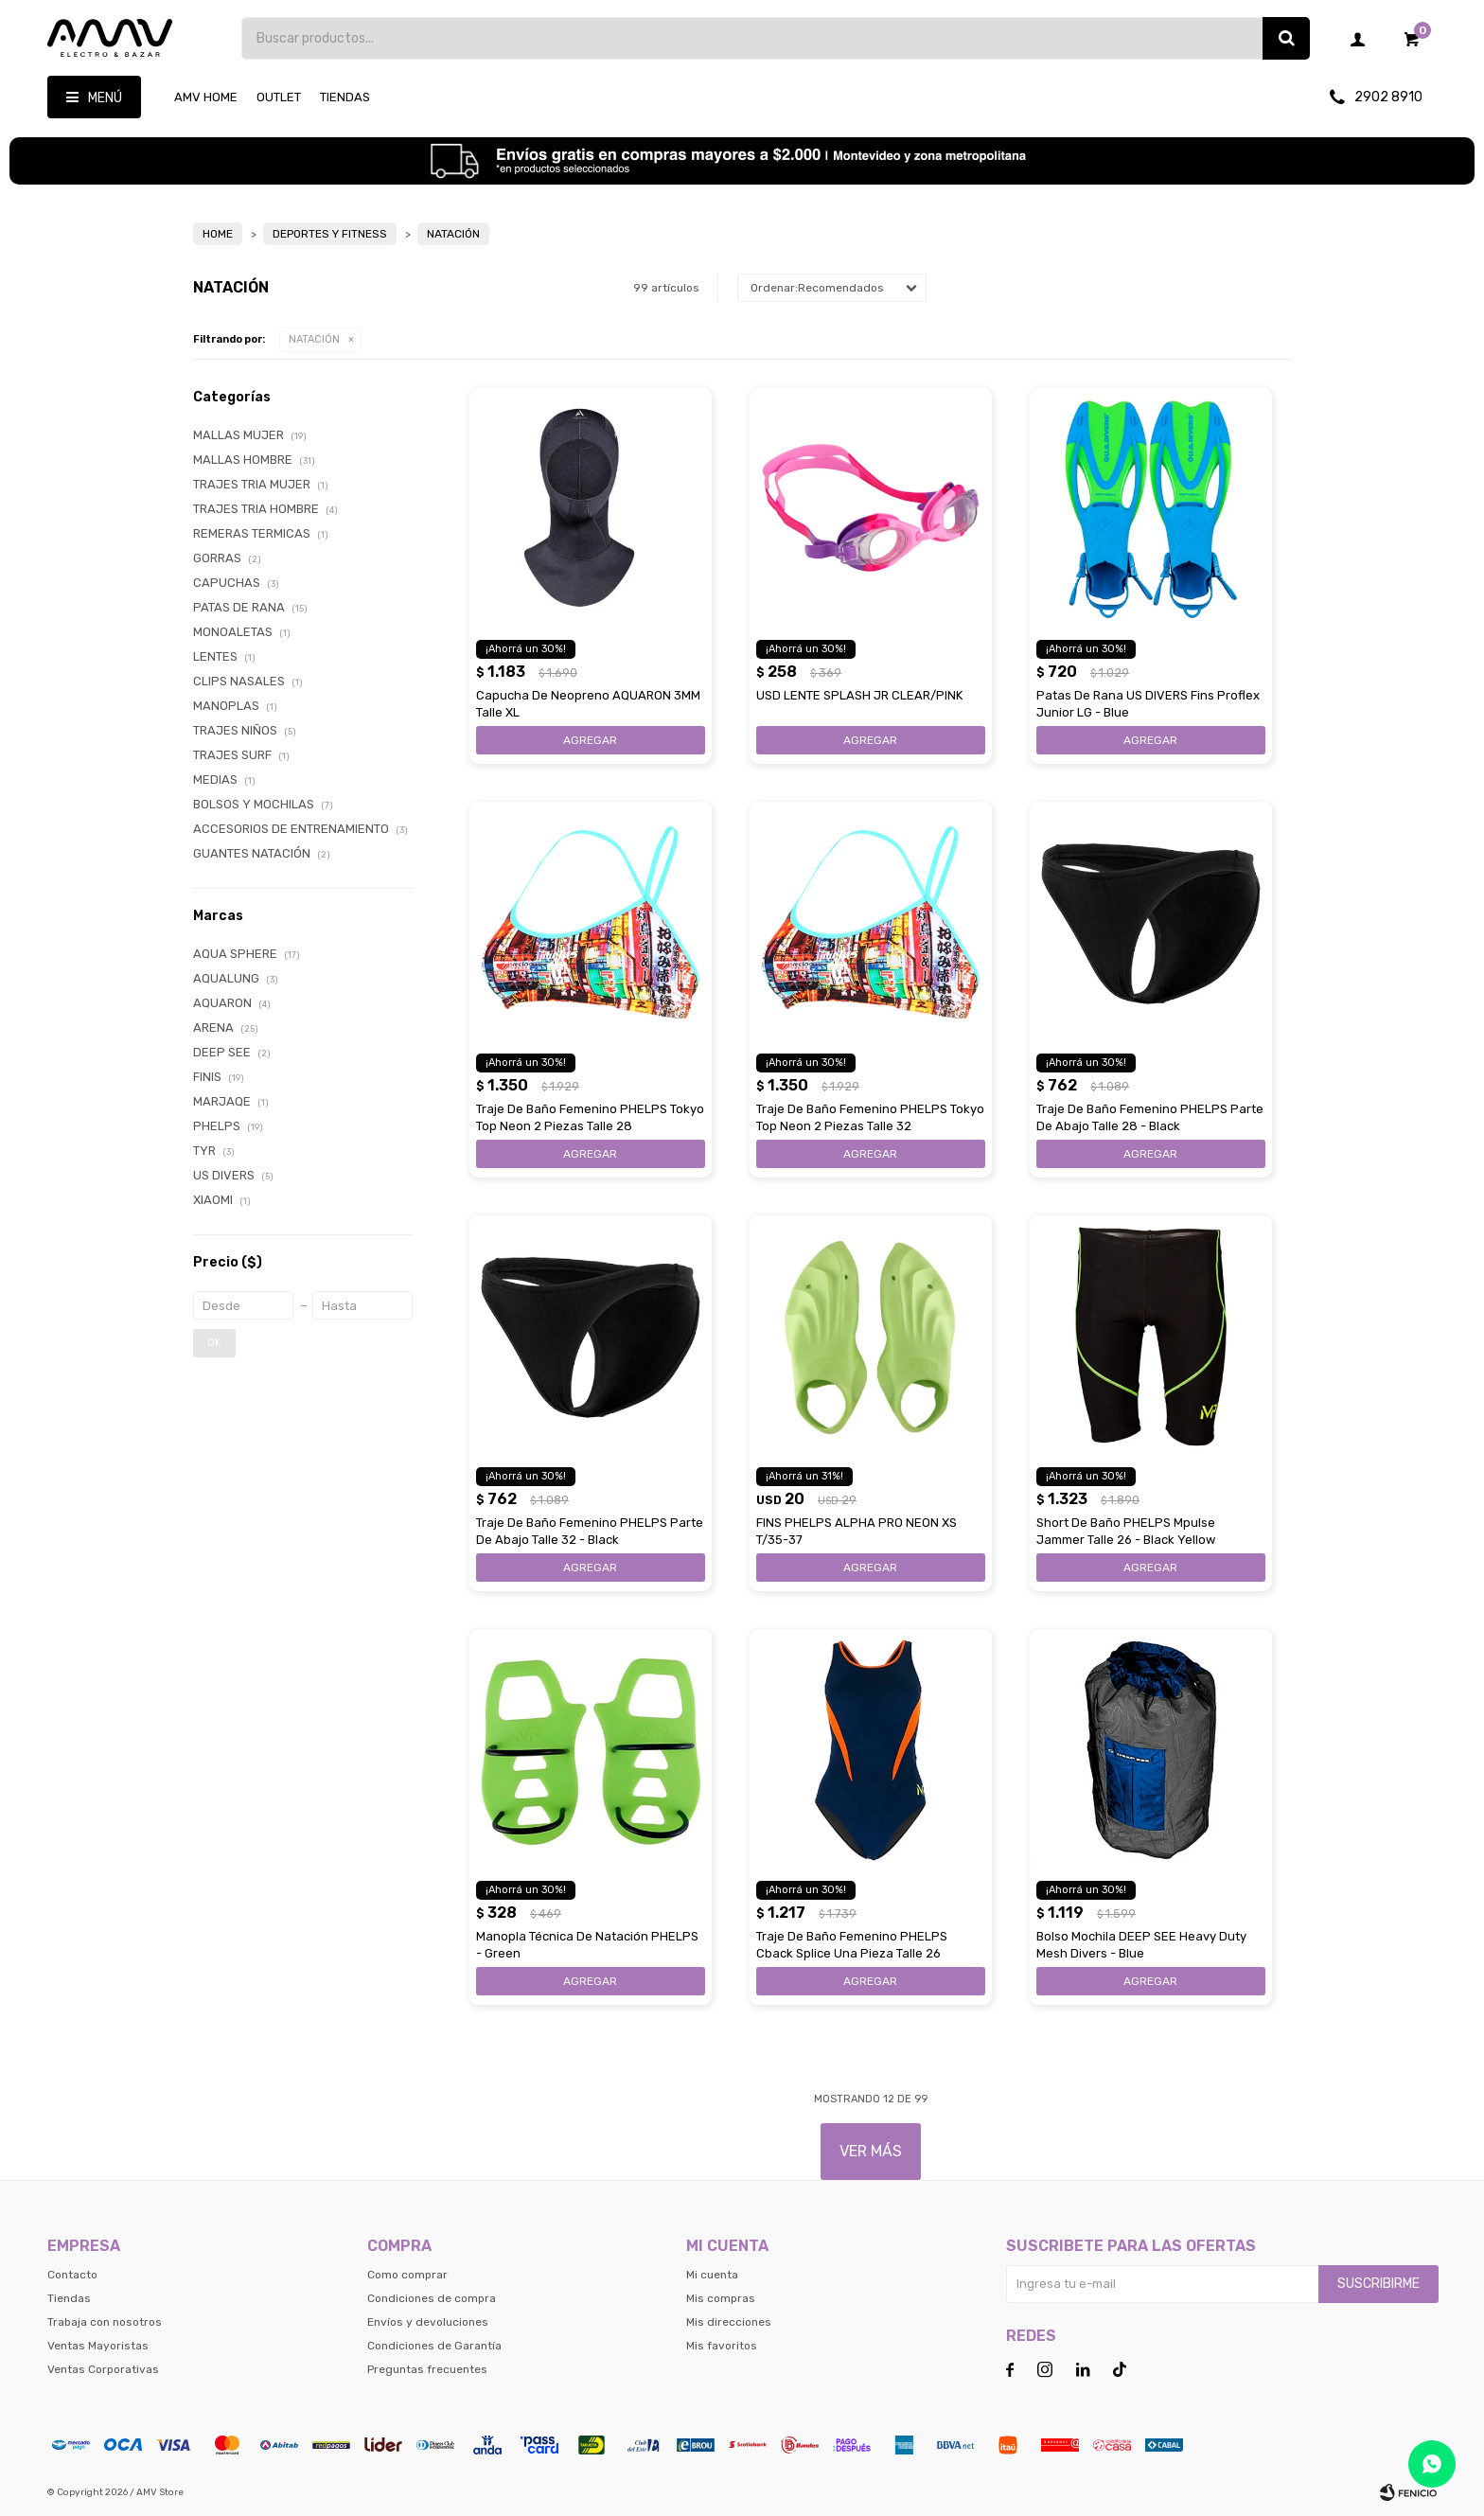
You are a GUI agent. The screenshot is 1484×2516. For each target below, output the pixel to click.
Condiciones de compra (431, 2298)
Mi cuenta (712, 2274)
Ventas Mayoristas (98, 2345)
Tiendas (345, 97)
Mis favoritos (721, 2345)
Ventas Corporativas (103, 2369)
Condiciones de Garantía (434, 2345)
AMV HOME (206, 97)
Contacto (72, 2274)
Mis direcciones (728, 2322)
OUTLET (278, 97)
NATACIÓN (314, 339)
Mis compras (720, 2298)
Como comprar (407, 2274)
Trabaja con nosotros (104, 2322)
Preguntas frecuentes (427, 2369)
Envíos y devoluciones (427, 2322)
